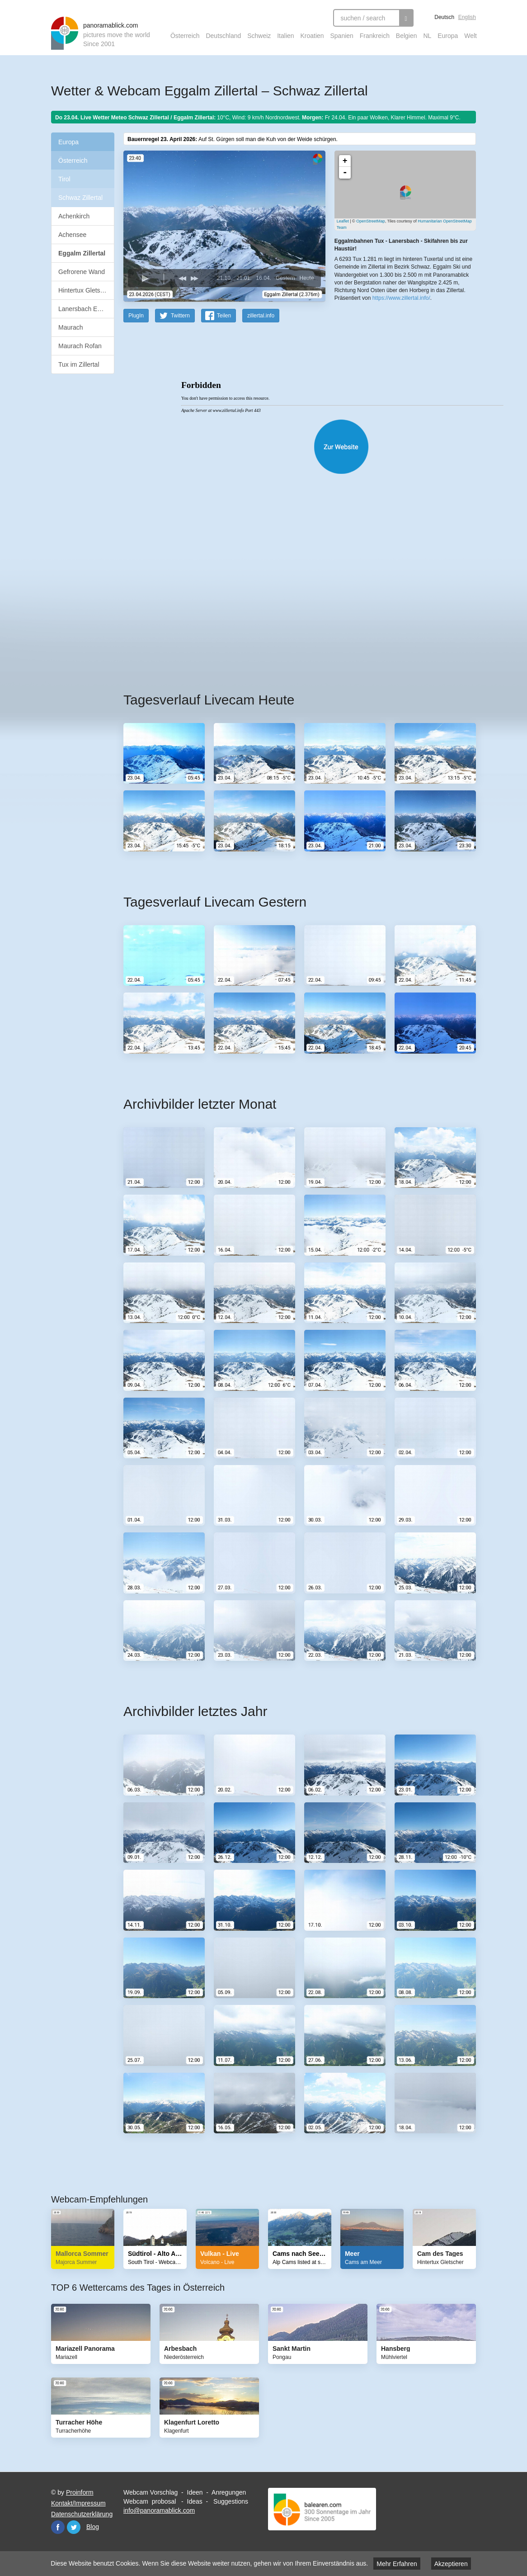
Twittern (180, 315)
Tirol (64, 179)
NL (427, 36)
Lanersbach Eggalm (86, 308)
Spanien (341, 36)
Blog (92, 2526)
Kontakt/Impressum (78, 2502)
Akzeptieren (451, 2563)
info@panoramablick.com (159, 2510)
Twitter (73, 2526)
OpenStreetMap (370, 220)
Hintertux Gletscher (85, 290)
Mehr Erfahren (396, 2563)
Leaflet (343, 220)
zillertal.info (260, 315)
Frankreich (375, 36)
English (467, 17)
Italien (285, 36)
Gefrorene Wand (81, 271)
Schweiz (259, 36)
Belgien (406, 36)
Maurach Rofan (80, 346)
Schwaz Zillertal (80, 197)
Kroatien (312, 36)
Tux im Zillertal (78, 364)
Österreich (185, 36)
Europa (448, 36)
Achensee (72, 234)
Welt (470, 36)
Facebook (58, 2526)
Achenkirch (73, 216)
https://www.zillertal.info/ (401, 297)
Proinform (80, 2492)
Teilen (224, 315)
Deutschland (223, 36)
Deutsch (444, 17)
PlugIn (136, 315)
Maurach (70, 327)
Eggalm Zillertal (81, 253)
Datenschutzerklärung (82, 2513)
